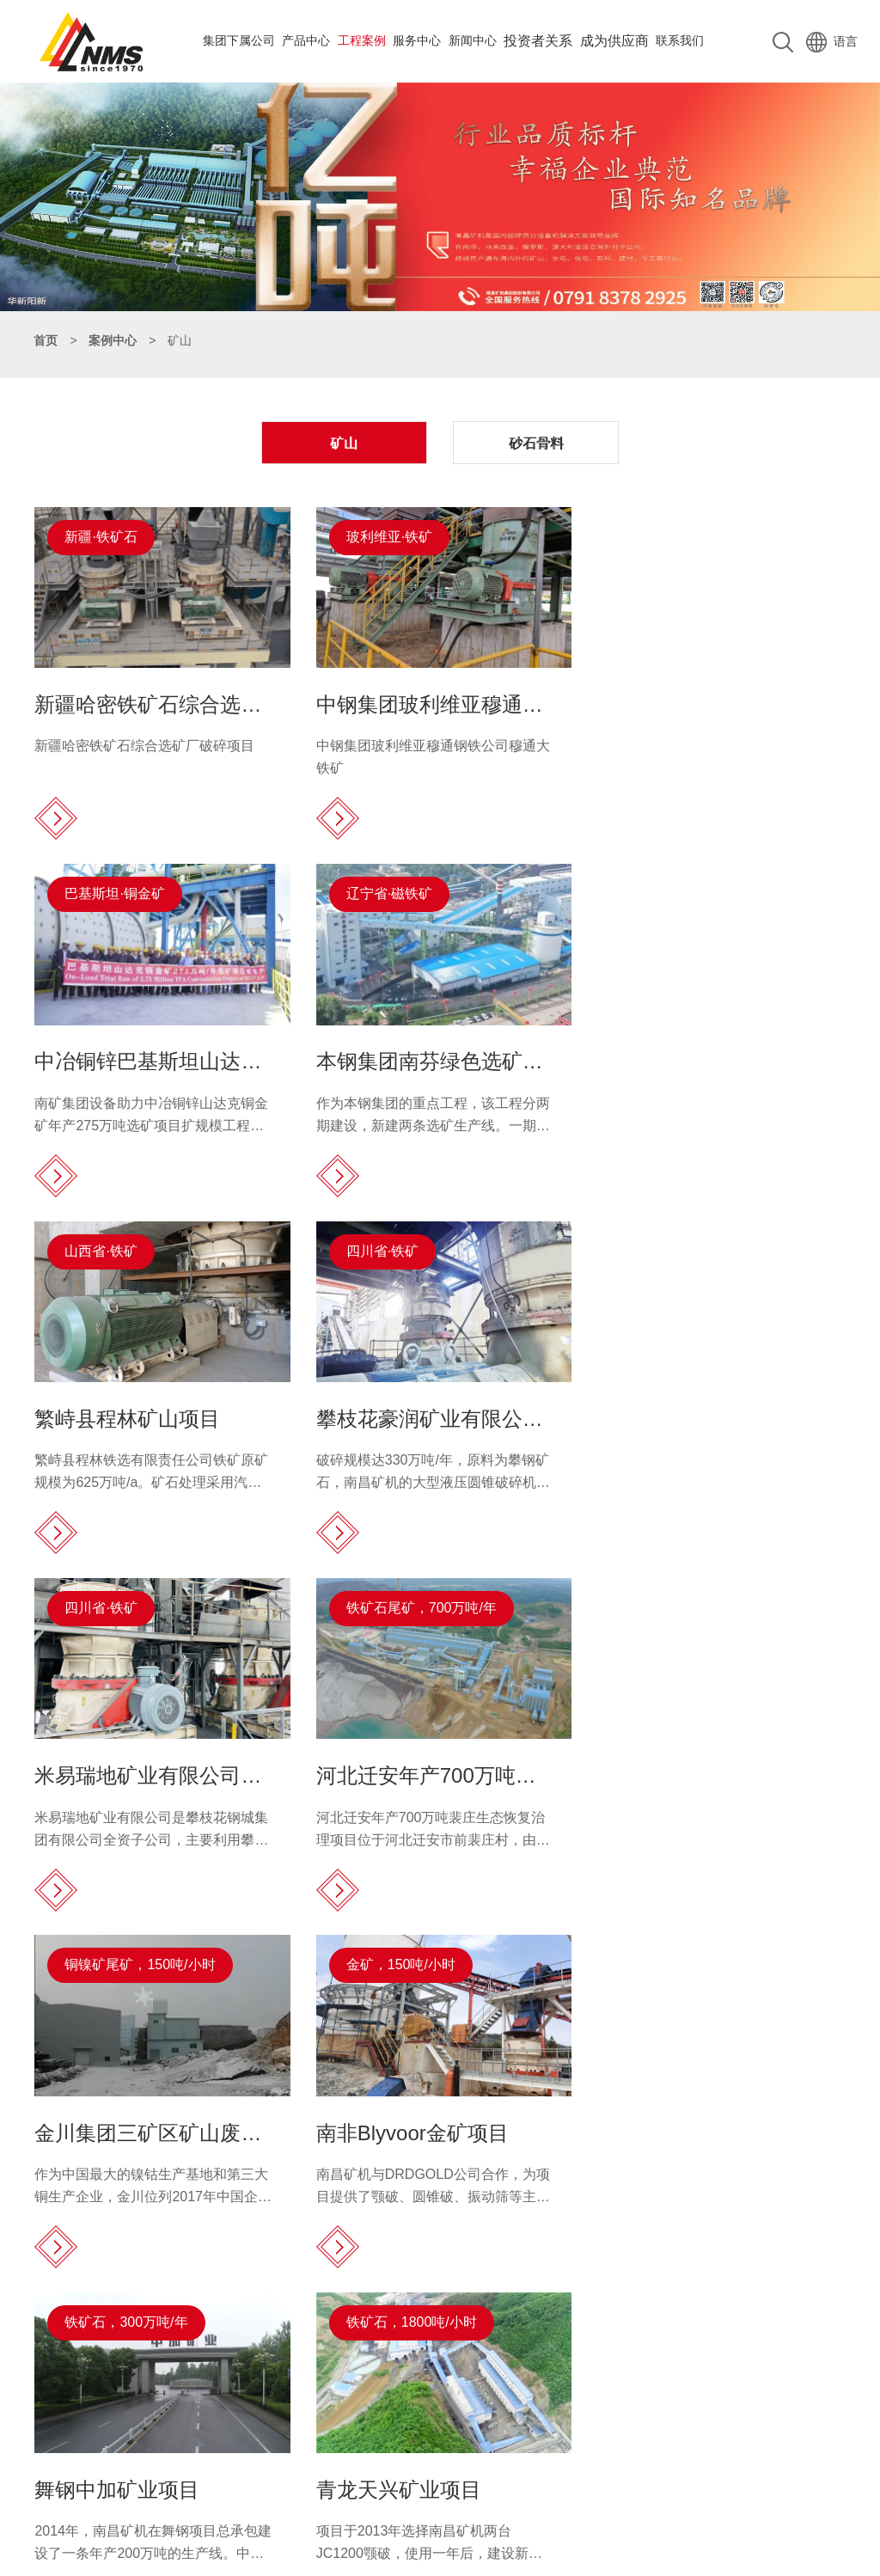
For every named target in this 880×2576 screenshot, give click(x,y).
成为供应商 (614, 40)
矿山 (346, 442)
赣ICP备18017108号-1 (476, 2559)
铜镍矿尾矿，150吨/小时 (697, 1246)
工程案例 (362, 39)
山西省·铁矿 (380, 891)
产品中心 (306, 39)
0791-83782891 (185, 2388)
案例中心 (113, 339)
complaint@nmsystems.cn (203, 2458)
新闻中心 (473, 39)
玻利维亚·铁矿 (387, 536)
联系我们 (680, 39)
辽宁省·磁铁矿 (108, 891)
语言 (832, 40)
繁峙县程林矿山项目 (406, 1056)
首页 (46, 339)
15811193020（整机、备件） (228, 2405)
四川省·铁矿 (658, 891)
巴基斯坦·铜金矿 (672, 536)
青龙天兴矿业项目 (674, 1767)
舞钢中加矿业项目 (396, 1767)
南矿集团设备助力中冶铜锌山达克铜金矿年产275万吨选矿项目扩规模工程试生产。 (709, 765)
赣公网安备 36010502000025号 (624, 2559)
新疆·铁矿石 (101, 536)
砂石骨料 (533, 442)
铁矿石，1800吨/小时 (687, 1601)
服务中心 (417, 39)
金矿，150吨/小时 (119, 1601)
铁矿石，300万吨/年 (405, 1601)
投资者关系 (538, 40)
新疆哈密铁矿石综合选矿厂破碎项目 (145, 743)
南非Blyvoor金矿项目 (131, 1767)
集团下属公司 (239, 39)
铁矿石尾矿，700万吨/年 (419, 1246)
